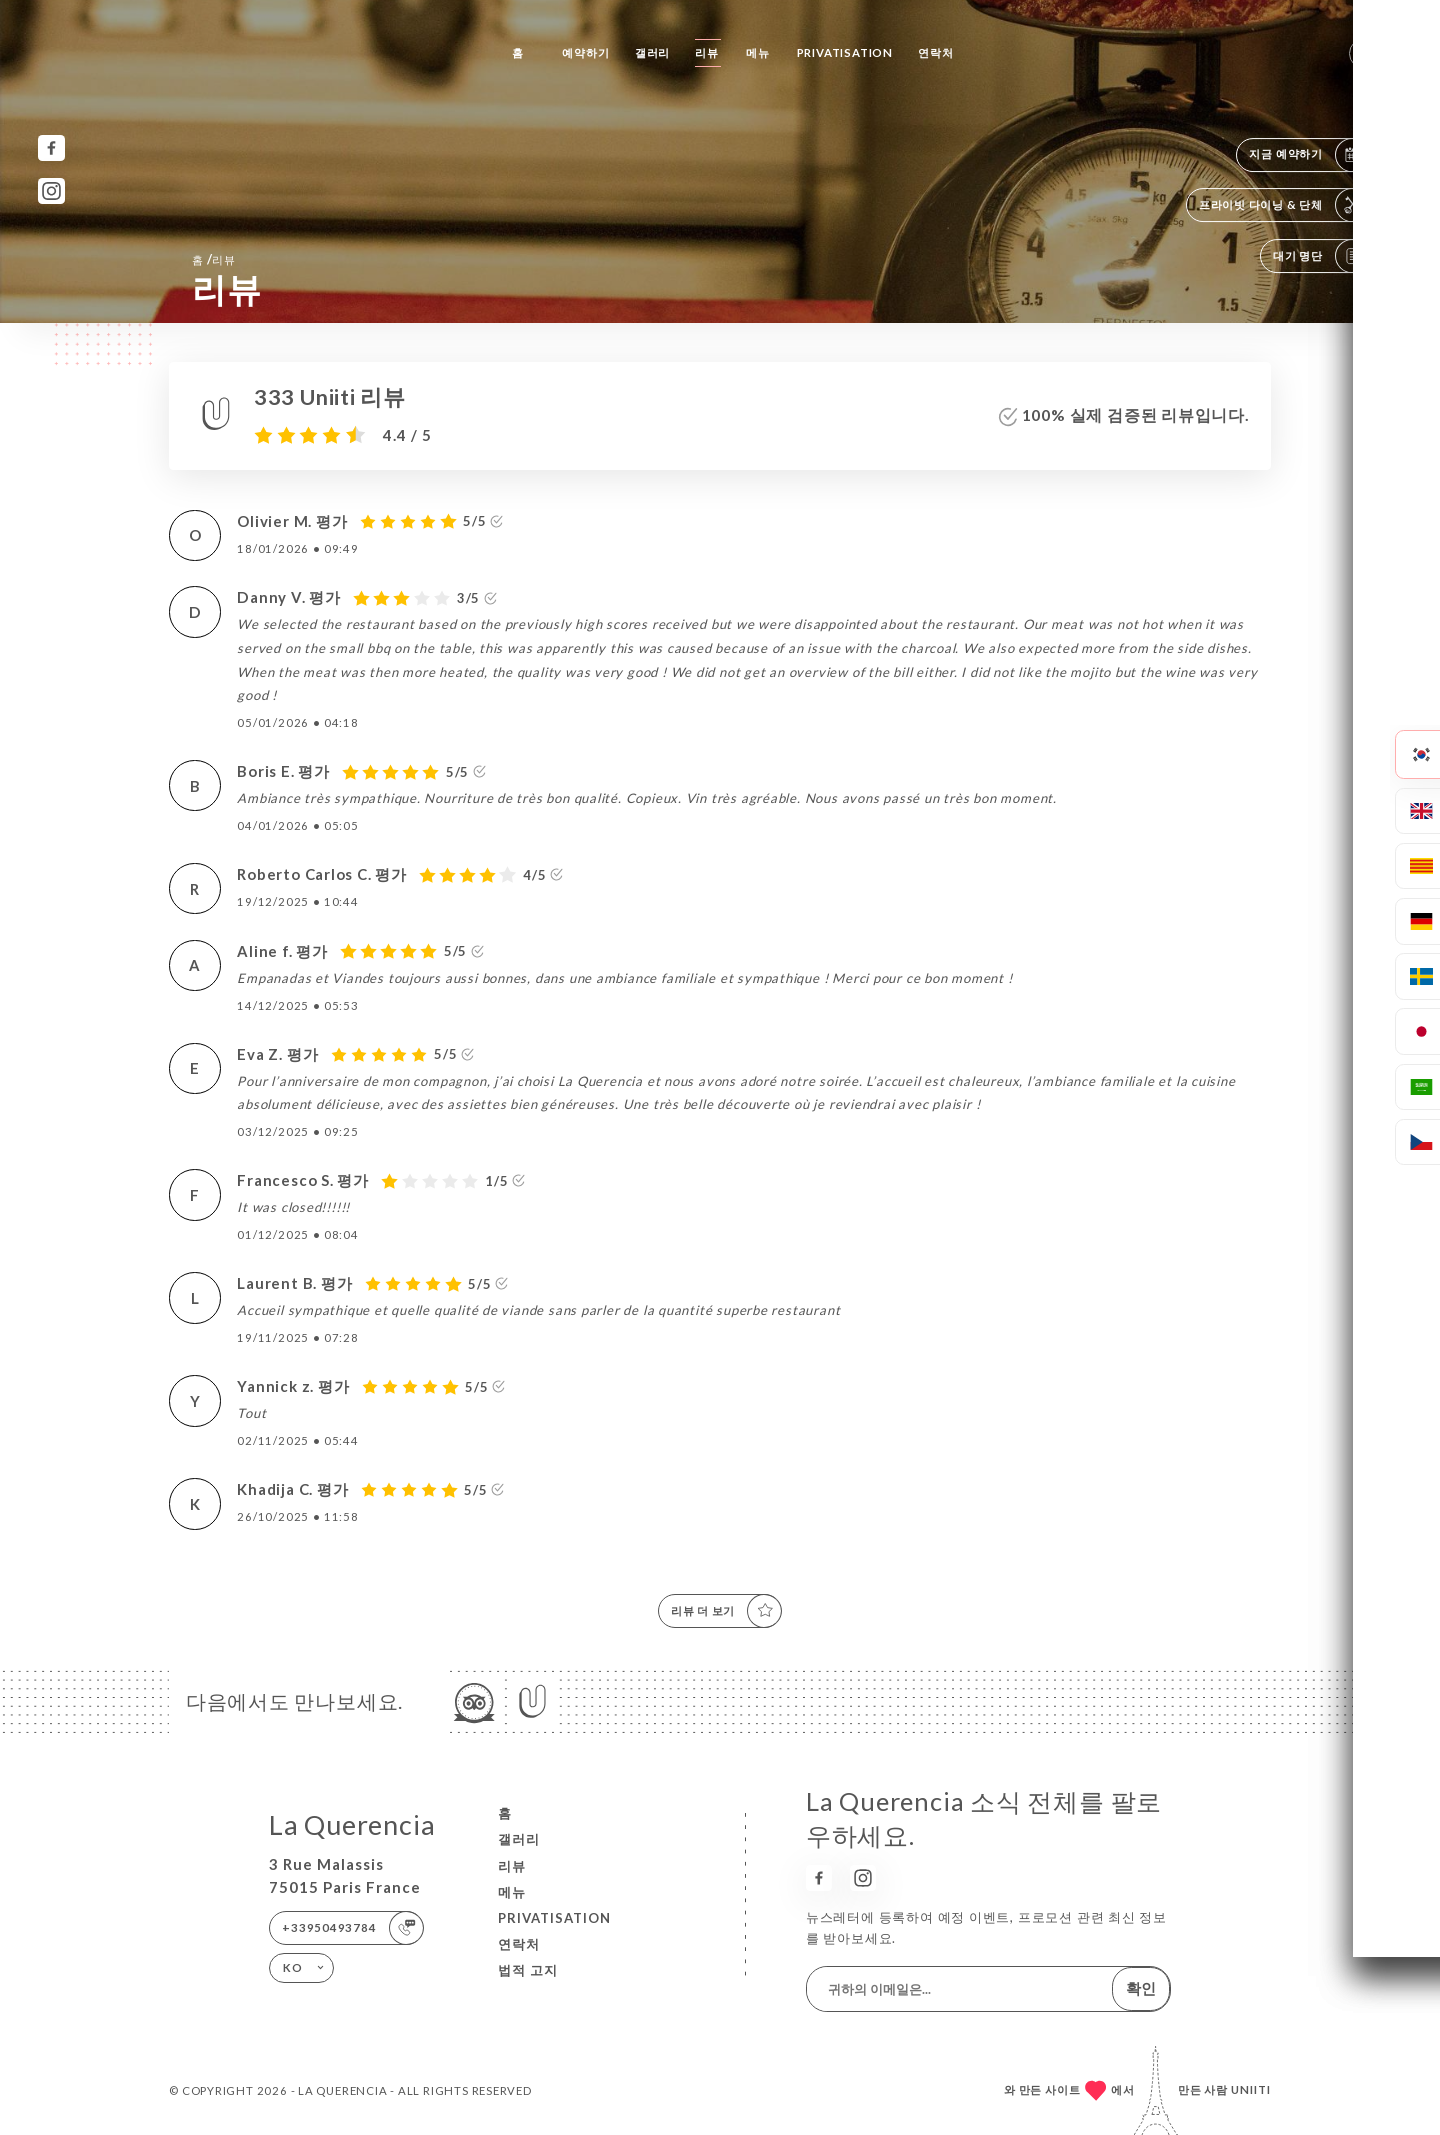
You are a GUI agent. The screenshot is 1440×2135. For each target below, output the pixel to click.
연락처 (935, 52)
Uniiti (1251, 2089)
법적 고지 (528, 1970)
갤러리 (652, 52)
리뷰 (707, 52)
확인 (1141, 1988)
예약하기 (585, 52)
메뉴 (758, 52)
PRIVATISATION (845, 52)
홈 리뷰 (214, 259)
